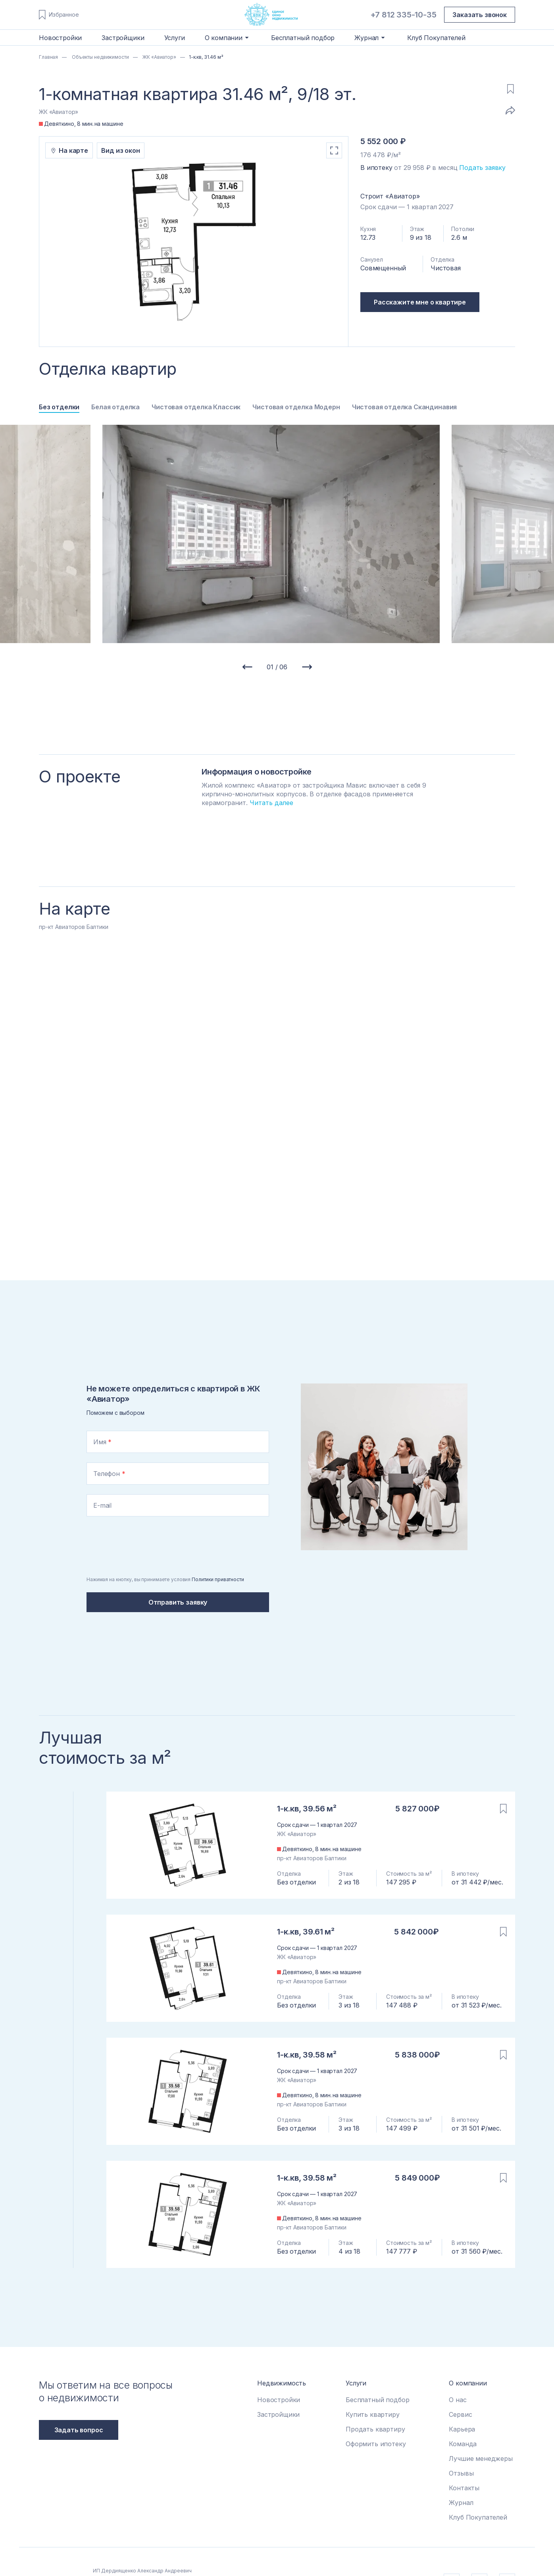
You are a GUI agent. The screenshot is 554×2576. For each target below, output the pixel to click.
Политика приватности (287, 2540)
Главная (48, 57)
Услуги (174, 38)
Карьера (462, 2389)
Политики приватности (218, 1539)
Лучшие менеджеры (480, 2418)
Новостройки (60, 38)
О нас (457, 2359)
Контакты (464, 2447)
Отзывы (461, 2433)
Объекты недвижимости (100, 57)
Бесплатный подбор (303, 38)
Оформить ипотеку (376, 2403)
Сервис (460, 2374)
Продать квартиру (375, 2389)
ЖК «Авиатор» (158, 57)
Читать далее (271, 803)
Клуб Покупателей (436, 38)
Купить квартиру (373, 2374)
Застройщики (123, 38)
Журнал (461, 2462)
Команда (463, 2403)
